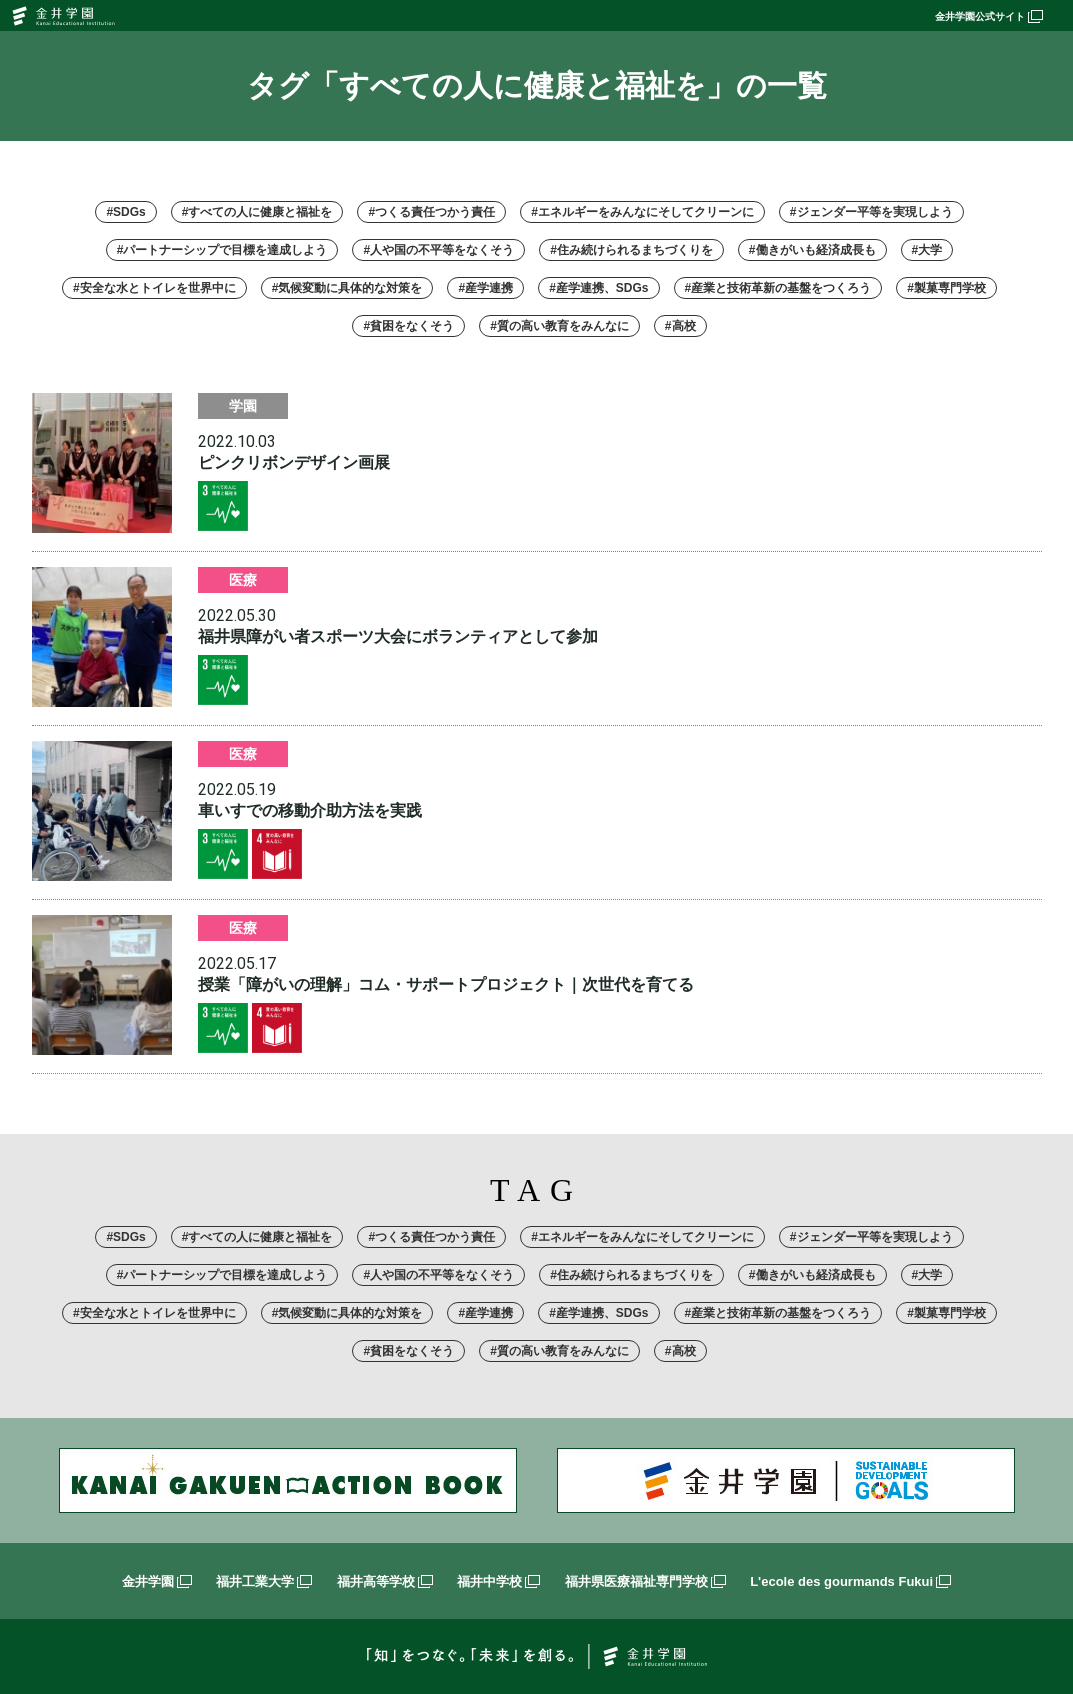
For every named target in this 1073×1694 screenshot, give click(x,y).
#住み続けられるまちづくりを (631, 250)
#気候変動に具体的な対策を (347, 288)
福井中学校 (498, 1581)
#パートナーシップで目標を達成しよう (222, 250)
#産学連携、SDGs (598, 288)
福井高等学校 (385, 1581)
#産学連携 (485, 288)
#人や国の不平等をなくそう (438, 250)
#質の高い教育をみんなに (559, 326)
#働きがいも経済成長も (812, 250)
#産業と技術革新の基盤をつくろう (778, 288)
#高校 (680, 326)
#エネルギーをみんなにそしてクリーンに (642, 212)
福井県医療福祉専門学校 (645, 1581)
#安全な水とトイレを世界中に (154, 288)
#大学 (927, 250)
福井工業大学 (264, 1581)
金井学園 (157, 1581)
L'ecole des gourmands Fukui (850, 1581)
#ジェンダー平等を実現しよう (871, 212)
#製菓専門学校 (946, 288)
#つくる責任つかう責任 (431, 212)
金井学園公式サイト (989, 16)
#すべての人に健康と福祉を (257, 212)
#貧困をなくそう (408, 326)
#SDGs (125, 212)
